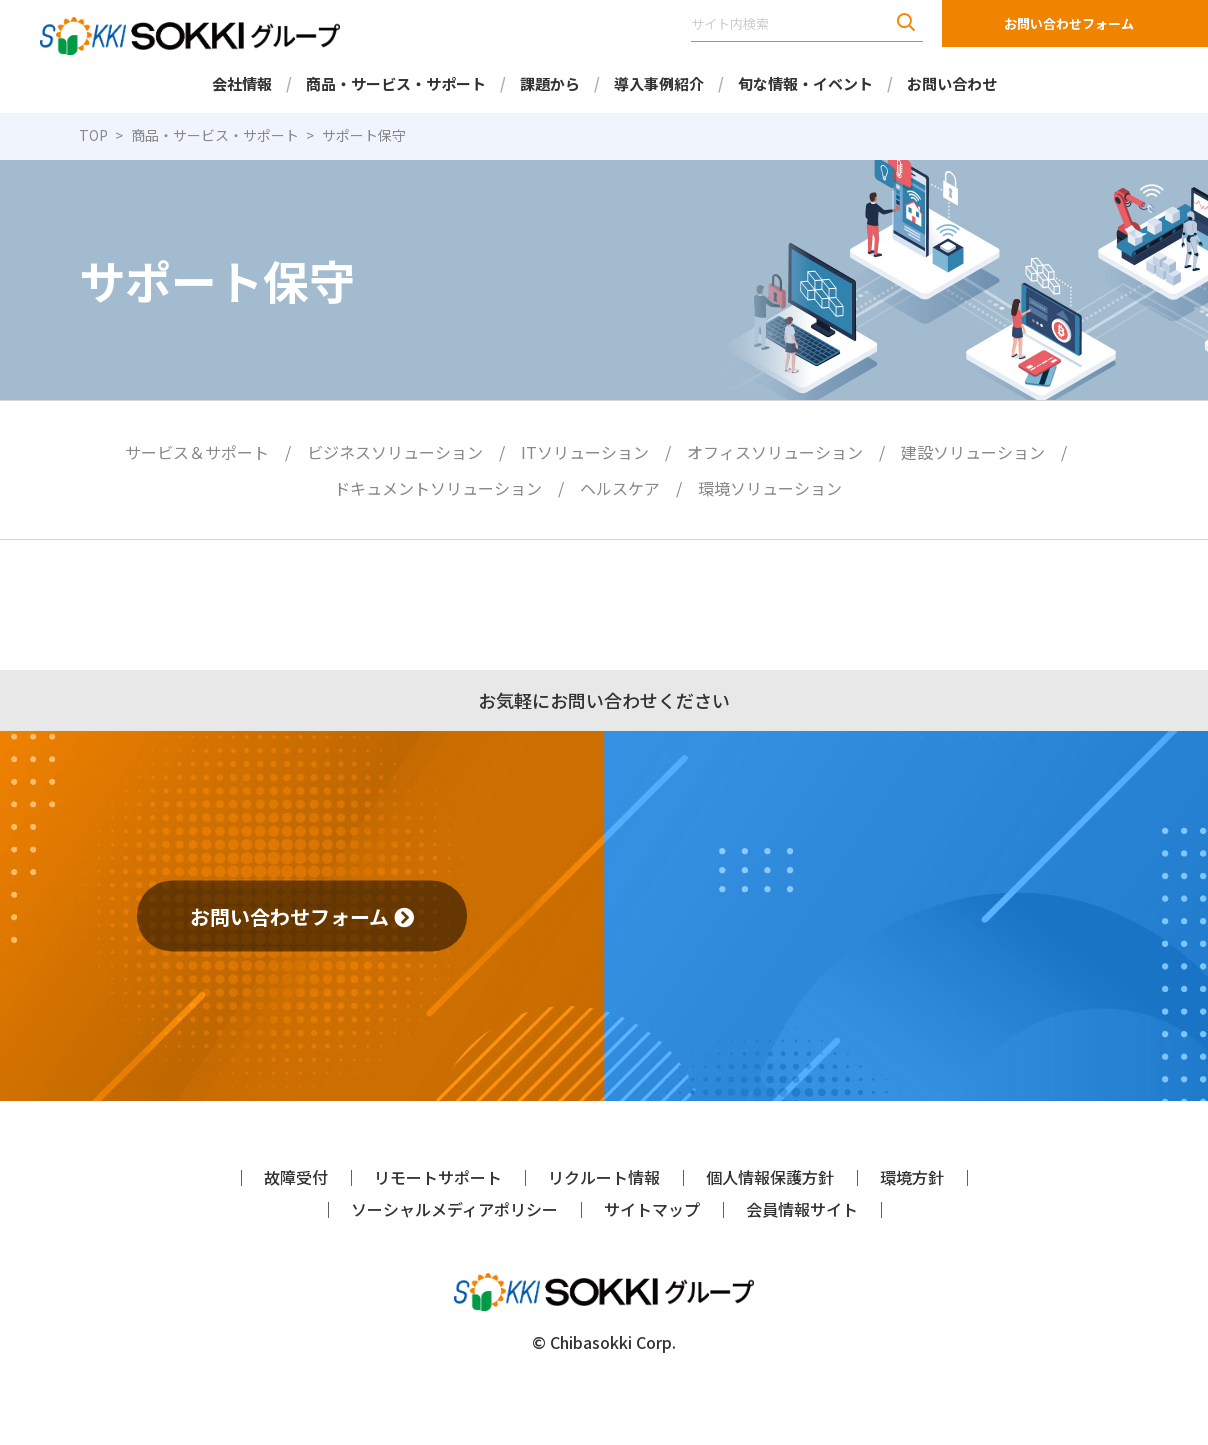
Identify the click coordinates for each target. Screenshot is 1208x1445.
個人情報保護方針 (770, 1177)
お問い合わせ (952, 83)
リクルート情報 (604, 1177)
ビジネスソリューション (395, 452)
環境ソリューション (770, 488)
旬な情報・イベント (805, 83)
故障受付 (296, 1177)
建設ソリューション (973, 452)
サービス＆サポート (197, 452)
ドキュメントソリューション (438, 488)
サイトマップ (652, 1209)
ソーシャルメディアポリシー (454, 1209)
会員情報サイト (802, 1209)
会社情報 (242, 83)
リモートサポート (438, 1177)
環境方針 (912, 1177)
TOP (93, 135)
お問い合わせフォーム (1069, 23)
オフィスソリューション (775, 452)
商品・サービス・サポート (396, 83)
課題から (550, 83)
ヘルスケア (620, 488)
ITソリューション (585, 452)
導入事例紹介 (659, 83)
